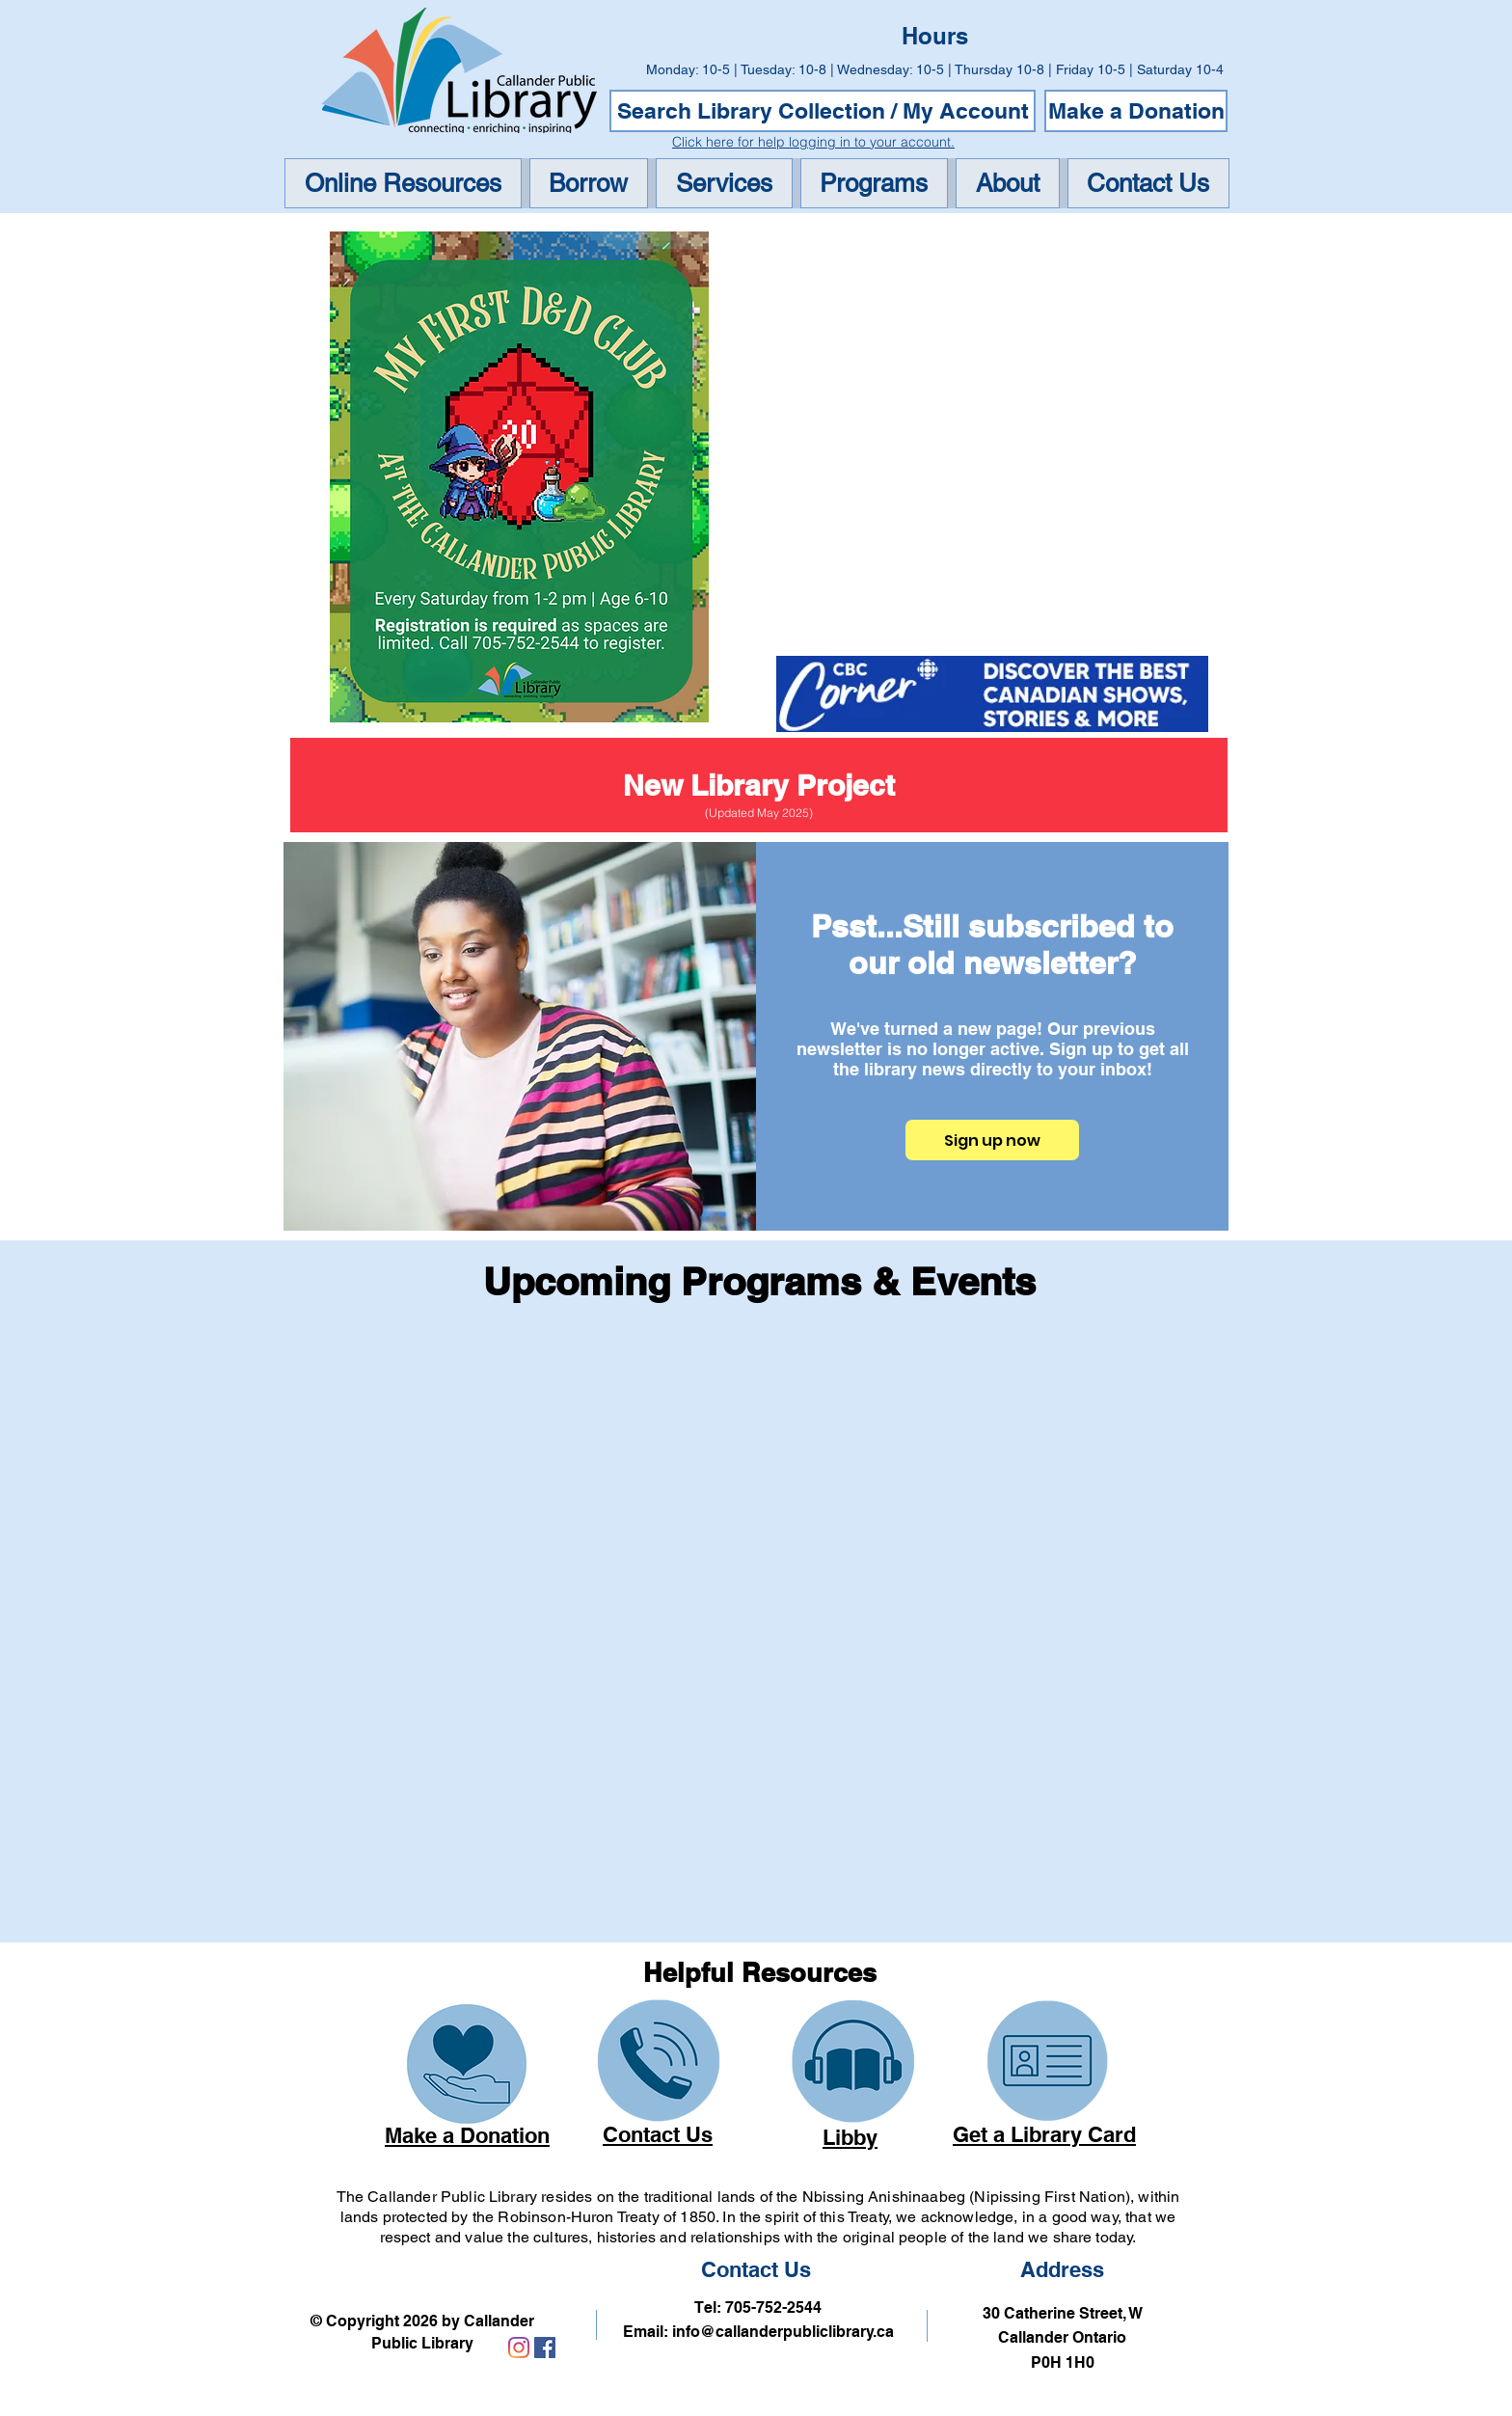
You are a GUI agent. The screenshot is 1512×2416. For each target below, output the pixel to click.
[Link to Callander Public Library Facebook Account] (544, 2347)
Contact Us (756, 2269)
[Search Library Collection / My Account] (822, 111)
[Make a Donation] (1136, 111)
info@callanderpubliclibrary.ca (783, 2331)
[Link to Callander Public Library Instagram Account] (518, 2347)
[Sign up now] (992, 1140)
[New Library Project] (759, 785)
